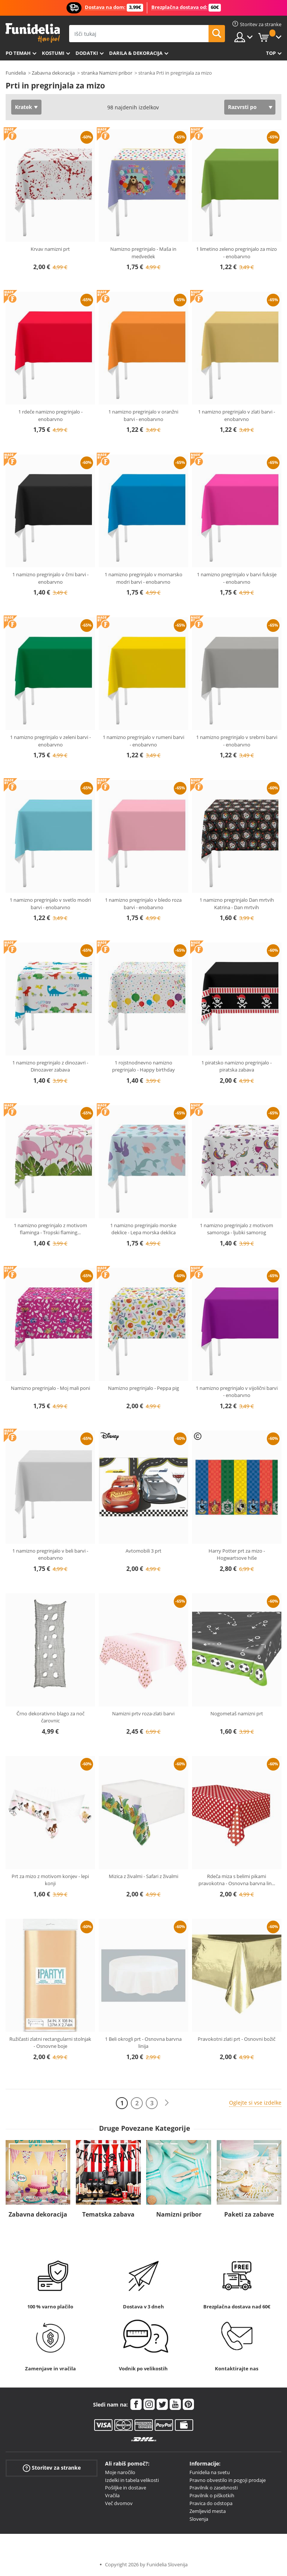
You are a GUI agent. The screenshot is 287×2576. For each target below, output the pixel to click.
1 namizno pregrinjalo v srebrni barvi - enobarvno (236, 741)
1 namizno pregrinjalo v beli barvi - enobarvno (50, 1554)
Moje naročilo (120, 2472)
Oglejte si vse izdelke (255, 2102)
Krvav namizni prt (50, 249)
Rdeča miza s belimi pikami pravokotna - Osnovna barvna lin (236, 1880)
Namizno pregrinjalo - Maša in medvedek (143, 253)
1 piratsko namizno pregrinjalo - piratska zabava (236, 1066)
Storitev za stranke (52, 2468)
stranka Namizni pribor (106, 72)
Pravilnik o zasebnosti (213, 2487)
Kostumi (53, 53)
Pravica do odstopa (210, 2503)
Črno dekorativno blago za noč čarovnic (50, 1717)
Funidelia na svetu (209, 2472)
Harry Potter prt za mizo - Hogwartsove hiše (237, 1554)
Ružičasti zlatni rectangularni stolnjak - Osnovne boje (50, 2043)
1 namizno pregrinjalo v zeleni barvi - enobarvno (50, 741)
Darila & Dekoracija (136, 53)
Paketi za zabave (249, 2214)
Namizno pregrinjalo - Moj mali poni (50, 1388)
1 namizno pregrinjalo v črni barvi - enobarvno (50, 578)
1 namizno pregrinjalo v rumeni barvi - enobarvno (143, 741)
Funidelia (16, 72)
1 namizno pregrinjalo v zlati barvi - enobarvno (236, 415)
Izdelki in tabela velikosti (132, 2480)
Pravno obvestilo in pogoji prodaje (227, 2480)
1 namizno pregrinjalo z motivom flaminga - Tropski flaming (50, 1229)
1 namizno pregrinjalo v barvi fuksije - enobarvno (237, 578)
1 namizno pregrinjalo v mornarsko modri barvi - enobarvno (143, 578)
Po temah (18, 53)
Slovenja (198, 2519)
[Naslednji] (167, 2103)
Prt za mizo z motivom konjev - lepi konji (50, 1880)
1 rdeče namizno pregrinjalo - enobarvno (50, 415)
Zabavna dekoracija (53, 72)
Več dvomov (119, 2503)
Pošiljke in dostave (125, 2487)
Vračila (112, 2495)
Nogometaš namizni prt (236, 1713)
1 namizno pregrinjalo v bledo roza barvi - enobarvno (143, 903)
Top (271, 53)
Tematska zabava (108, 2214)
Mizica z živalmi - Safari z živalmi (143, 1876)
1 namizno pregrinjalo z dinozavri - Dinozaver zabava (50, 1066)
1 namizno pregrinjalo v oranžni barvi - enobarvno (143, 415)
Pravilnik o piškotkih (211, 2495)
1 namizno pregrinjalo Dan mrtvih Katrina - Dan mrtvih (237, 903)
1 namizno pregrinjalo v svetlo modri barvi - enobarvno (50, 903)
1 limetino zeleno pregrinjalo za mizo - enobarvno (236, 253)
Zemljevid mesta (207, 2511)
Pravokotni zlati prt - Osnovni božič (236, 2039)
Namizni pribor (178, 2214)
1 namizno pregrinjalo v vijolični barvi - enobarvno (237, 1392)
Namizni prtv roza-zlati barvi (143, 1713)
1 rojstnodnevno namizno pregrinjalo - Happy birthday (143, 1066)
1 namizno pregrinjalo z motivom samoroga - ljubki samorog (236, 1229)
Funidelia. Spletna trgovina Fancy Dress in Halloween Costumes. (33, 33)
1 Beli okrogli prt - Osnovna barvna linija (143, 2043)
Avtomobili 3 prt (143, 1550)
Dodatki (86, 53)
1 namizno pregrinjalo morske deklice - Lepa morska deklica (143, 1229)
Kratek (23, 106)
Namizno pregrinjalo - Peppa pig (143, 1388)
